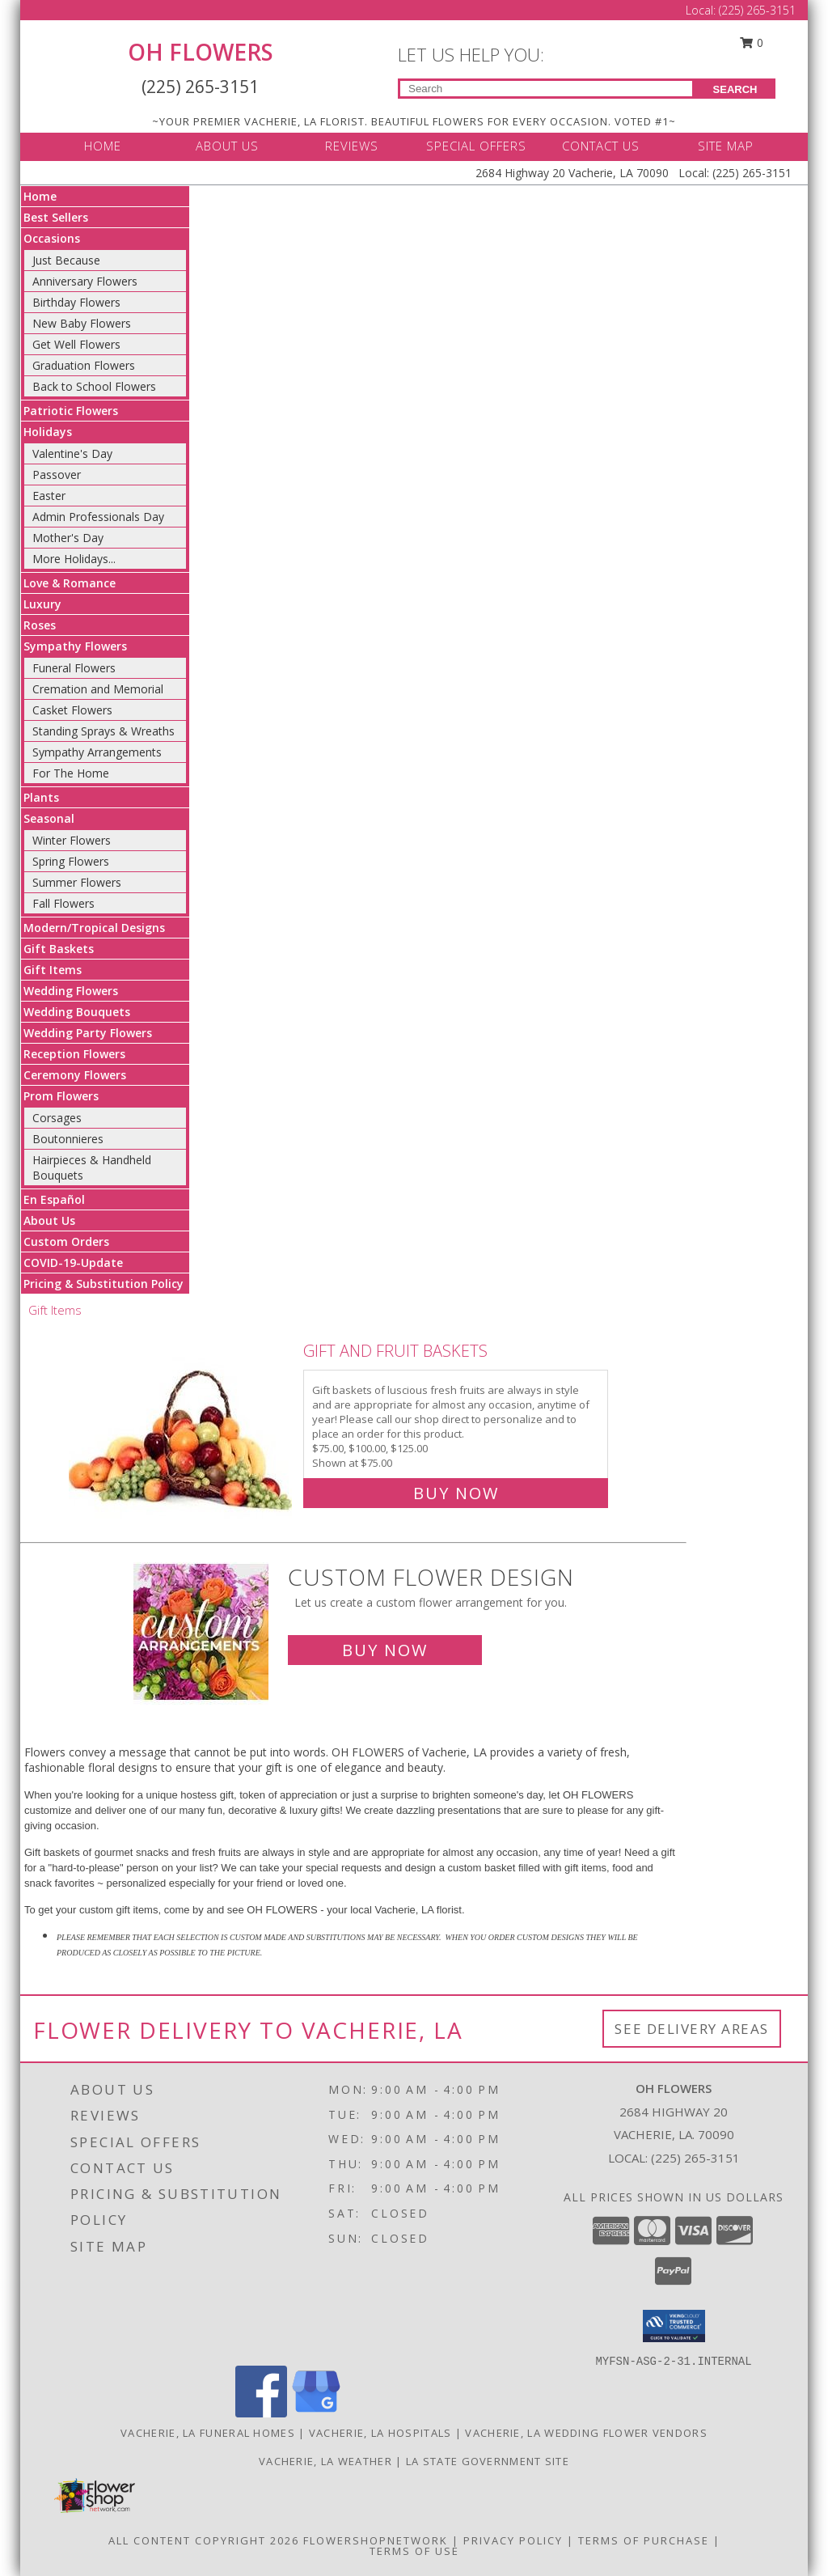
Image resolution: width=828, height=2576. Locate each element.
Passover (56, 474)
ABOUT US (227, 146)
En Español (54, 1199)
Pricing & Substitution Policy (103, 1283)
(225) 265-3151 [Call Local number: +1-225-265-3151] (757, 10)
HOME (102, 146)
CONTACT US (601, 146)
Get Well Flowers (76, 344)
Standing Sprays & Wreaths (103, 731)
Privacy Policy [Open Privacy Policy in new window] (513, 2540)
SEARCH (735, 89)
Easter (48, 495)
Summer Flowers (76, 882)
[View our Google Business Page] (316, 2413)
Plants (41, 797)
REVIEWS (351, 146)
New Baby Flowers (81, 323)
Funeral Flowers (74, 668)
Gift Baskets (58, 948)
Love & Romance (69, 583)
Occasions (51, 238)
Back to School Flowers (94, 386)
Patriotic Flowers (70, 410)
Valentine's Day (72, 453)
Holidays (47, 431)
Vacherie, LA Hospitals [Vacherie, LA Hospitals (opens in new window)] (380, 2433)
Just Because (66, 260)
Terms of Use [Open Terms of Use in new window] (414, 2551)
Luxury (42, 604)
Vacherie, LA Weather (325, 2461)
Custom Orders (66, 1241)
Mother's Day (68, 537)
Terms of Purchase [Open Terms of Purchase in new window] (643, 2540)
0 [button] (752, 42)
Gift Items (52, 969)
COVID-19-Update (73, 1262)
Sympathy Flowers (75, 646)
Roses (39, 625)
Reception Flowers (74, 1053)
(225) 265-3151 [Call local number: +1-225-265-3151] (695, 2158)
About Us (49, 1220)
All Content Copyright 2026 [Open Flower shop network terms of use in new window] (203, 2540)
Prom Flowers (61, 1096)
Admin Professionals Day (98, 516)
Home (40, 196)
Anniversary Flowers (84, 281)
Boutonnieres (68, 1138)
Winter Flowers (71, 840)
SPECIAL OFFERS (476, 146)
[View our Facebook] (261, 2413)
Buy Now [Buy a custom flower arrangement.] (385, 1650)
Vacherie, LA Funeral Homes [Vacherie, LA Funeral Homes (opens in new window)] (207, 2433)
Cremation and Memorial (97, 689)
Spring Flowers (70, 861)
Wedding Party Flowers (87, 1032)
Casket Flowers (72, 710)
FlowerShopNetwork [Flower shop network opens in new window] (375, 2540)
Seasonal (48, 818)
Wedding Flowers (70, 990)
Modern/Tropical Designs (94, 927)
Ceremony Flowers (74, 1075)
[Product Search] (546, 88)
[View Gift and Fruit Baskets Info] (182, 1418)
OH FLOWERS (200, 51)
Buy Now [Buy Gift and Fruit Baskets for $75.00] (456, 1493)
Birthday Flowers (76, 302)
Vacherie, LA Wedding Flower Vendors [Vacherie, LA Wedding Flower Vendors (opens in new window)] (586, 2433)
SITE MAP (726, 146)
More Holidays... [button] (74, 558)
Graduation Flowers (83, 365)
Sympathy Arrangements (97, 752)
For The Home (70, 773)
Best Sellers (55, 217)
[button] (674, 2326)
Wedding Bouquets (76, 1011)
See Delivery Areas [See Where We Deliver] (692, 2028)
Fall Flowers (63, 903)
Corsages (57, 1117)
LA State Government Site (487, 2461)
